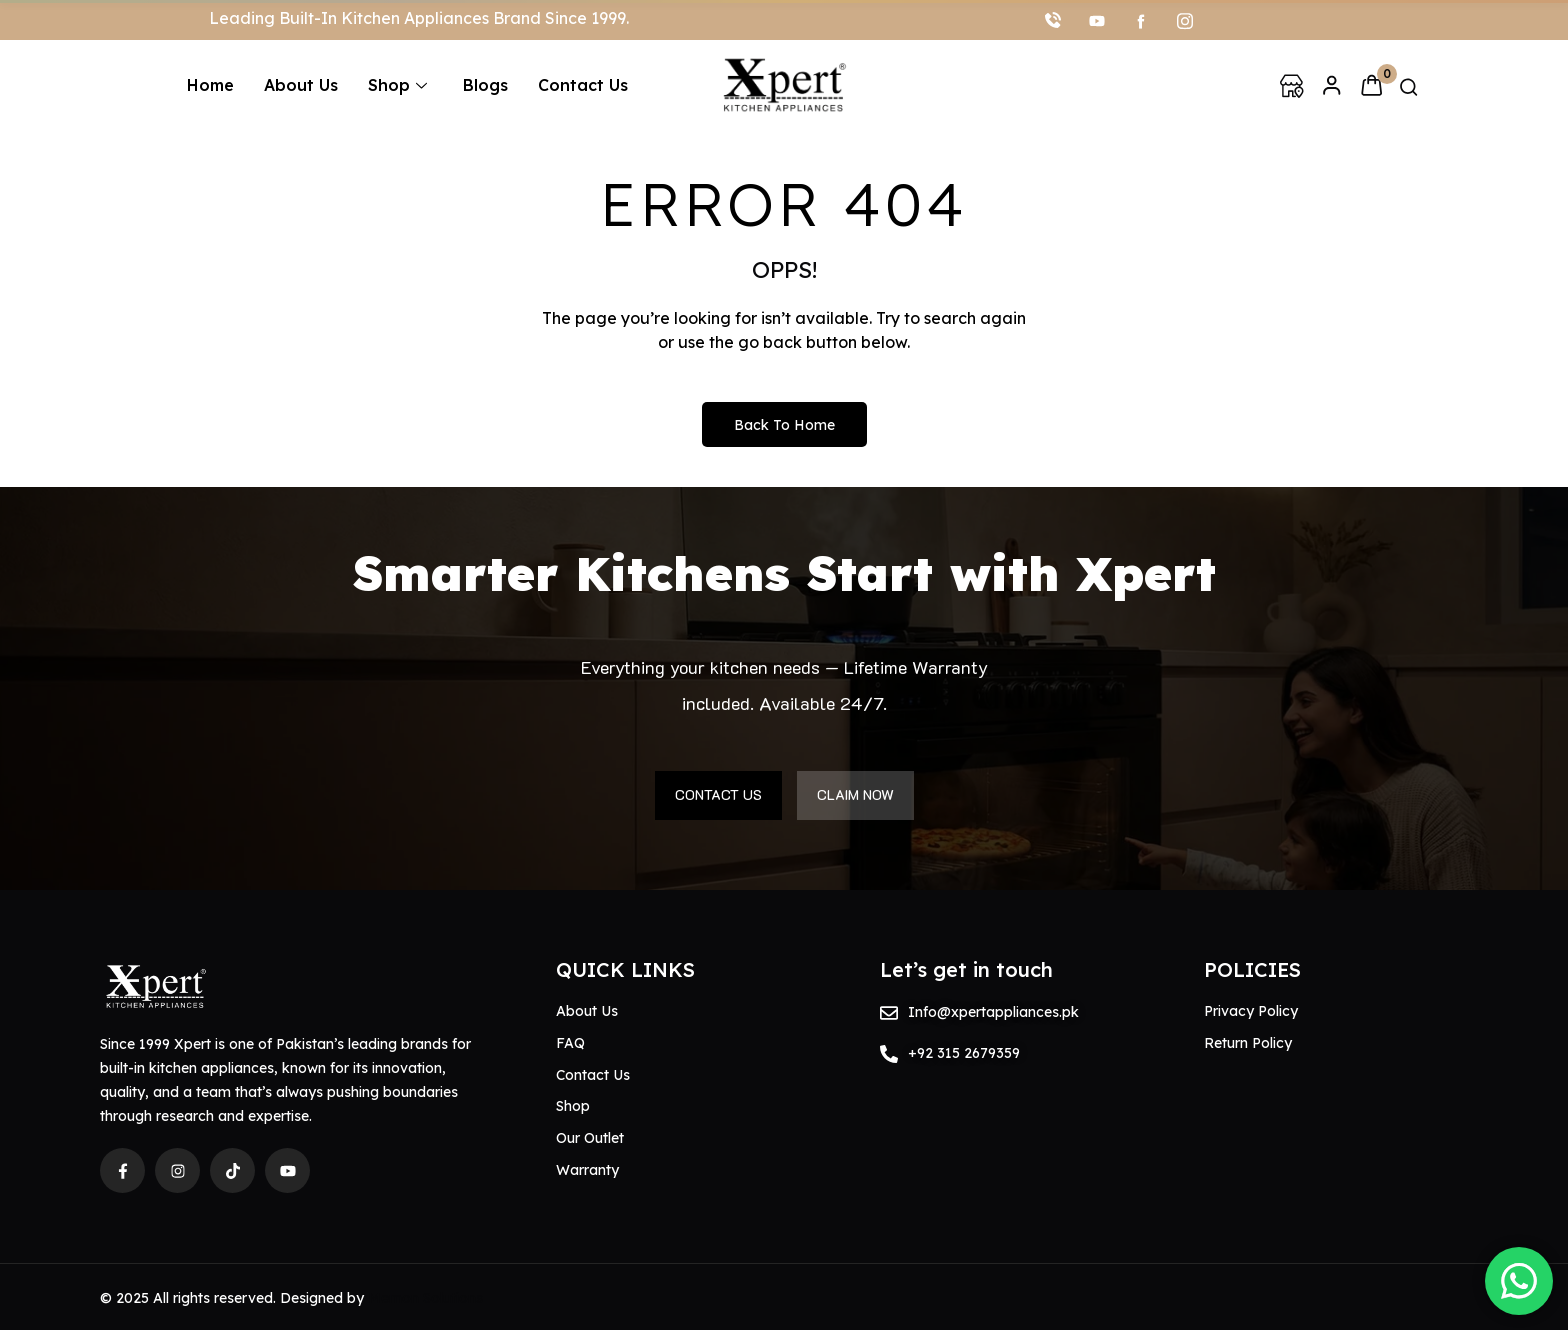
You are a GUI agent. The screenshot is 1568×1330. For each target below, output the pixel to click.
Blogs (485, 85)
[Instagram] (1185, 20)
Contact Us (583, 85)
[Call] (1053, 20)
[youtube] (1097, 20)
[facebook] (1141, 20)
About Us (301, 85)
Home (210, 85)
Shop (397, 85)
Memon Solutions (425, 1298)
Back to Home (784, 425)
